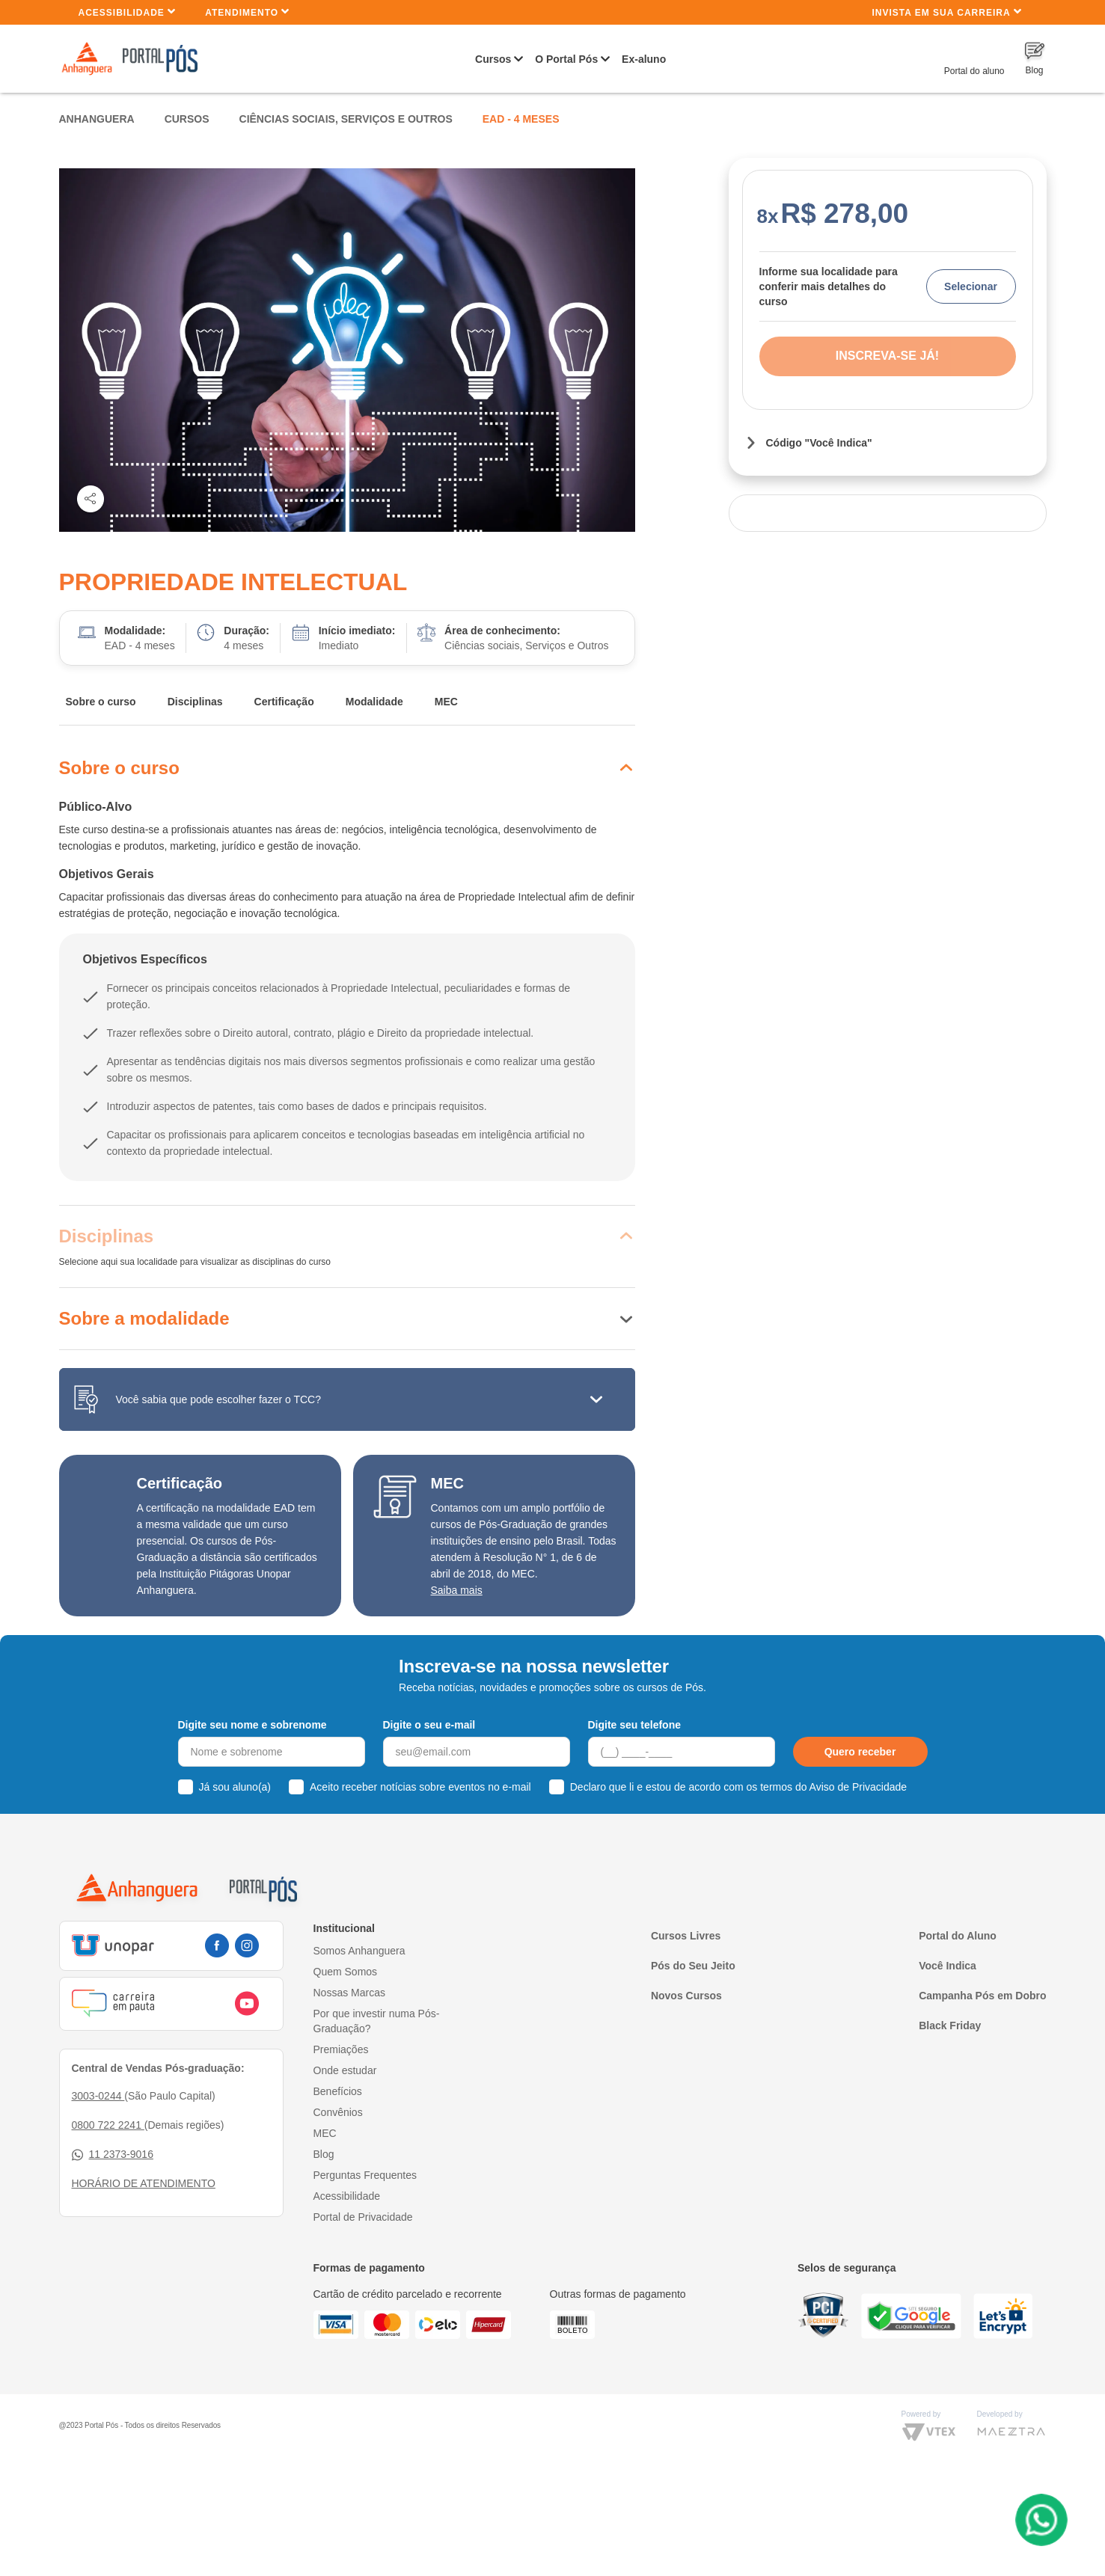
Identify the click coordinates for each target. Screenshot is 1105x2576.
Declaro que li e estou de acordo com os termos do (738, 1787)
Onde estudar (345, 2070)
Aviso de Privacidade (858, 1787)
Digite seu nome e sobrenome (252, 1725)
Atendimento (247, 11)
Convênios (338, 2112)
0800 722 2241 (108, 2125)
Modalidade (374, 702)
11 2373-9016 (112, 2154)
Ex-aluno (644, 59)
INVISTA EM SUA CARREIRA (946, 11)
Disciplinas (195, 702)
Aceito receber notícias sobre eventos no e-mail (420, 1787)
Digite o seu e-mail (429, 1725)
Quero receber (860, 1752)
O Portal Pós (566, 59)
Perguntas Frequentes (365, 2175)
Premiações (341, 2049)
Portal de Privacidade (363, 2217)
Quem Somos (345, 1972)
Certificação (284, 702)
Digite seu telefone (634, 1725)
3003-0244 (98, 2096)
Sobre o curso (101, 702)
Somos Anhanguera (359, 1951)
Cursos (493, 59)
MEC (446, 702)
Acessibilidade (128, 11)
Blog (323, 2154)
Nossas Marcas (349, 1993)
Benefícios (337, 2091)
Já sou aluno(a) (235, 1787)
